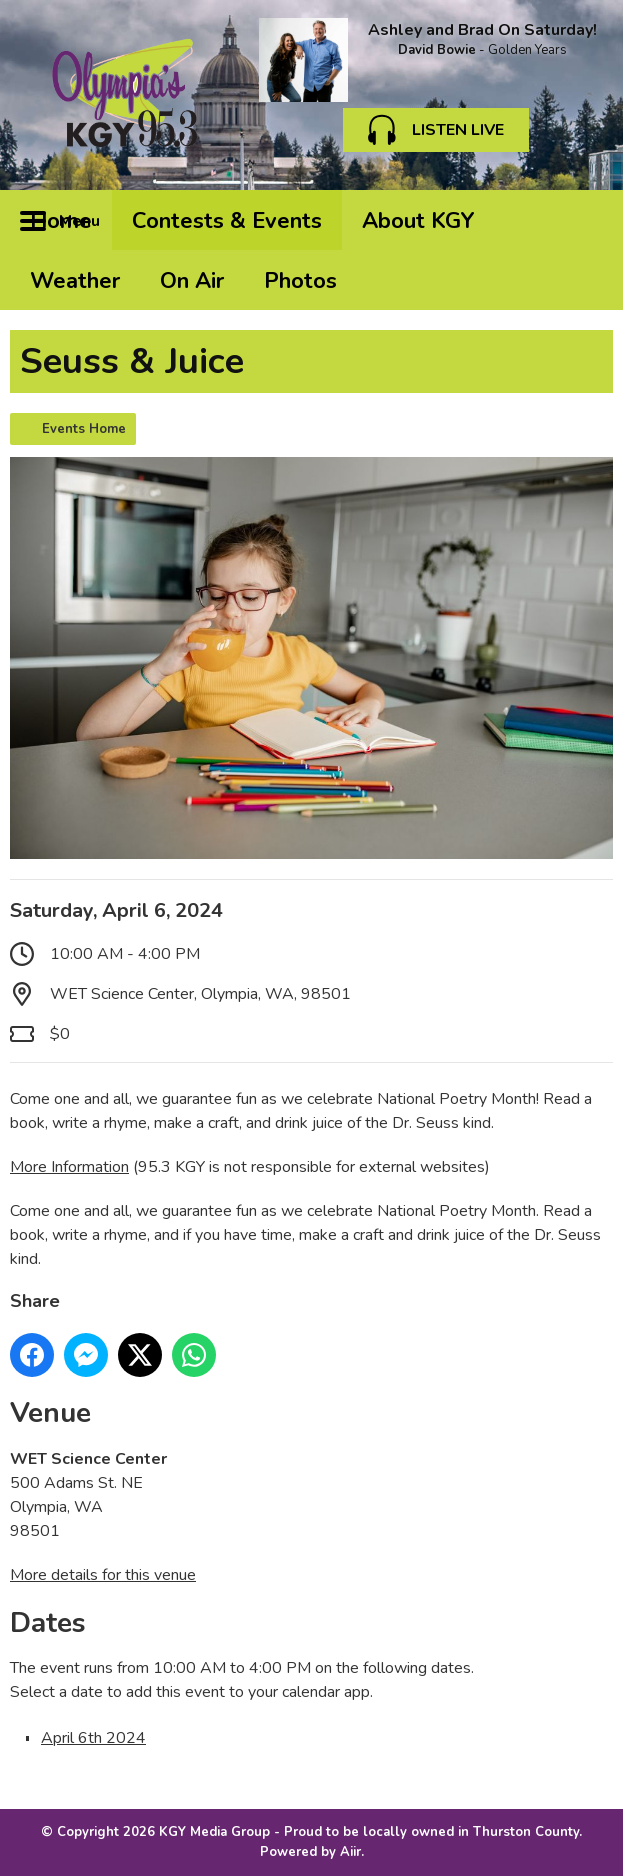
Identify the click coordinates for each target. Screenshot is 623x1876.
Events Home (84, 429)
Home (61, 221)
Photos (300, 281)
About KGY (418, 221)
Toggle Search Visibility (583, 220)
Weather (75, 281)
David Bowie (437, 50)
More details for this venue (103, 1575)
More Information (69, 1167)
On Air (192, 281)
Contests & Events (227, 221)
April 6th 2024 (93, 1738)
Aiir (350, 1852)
